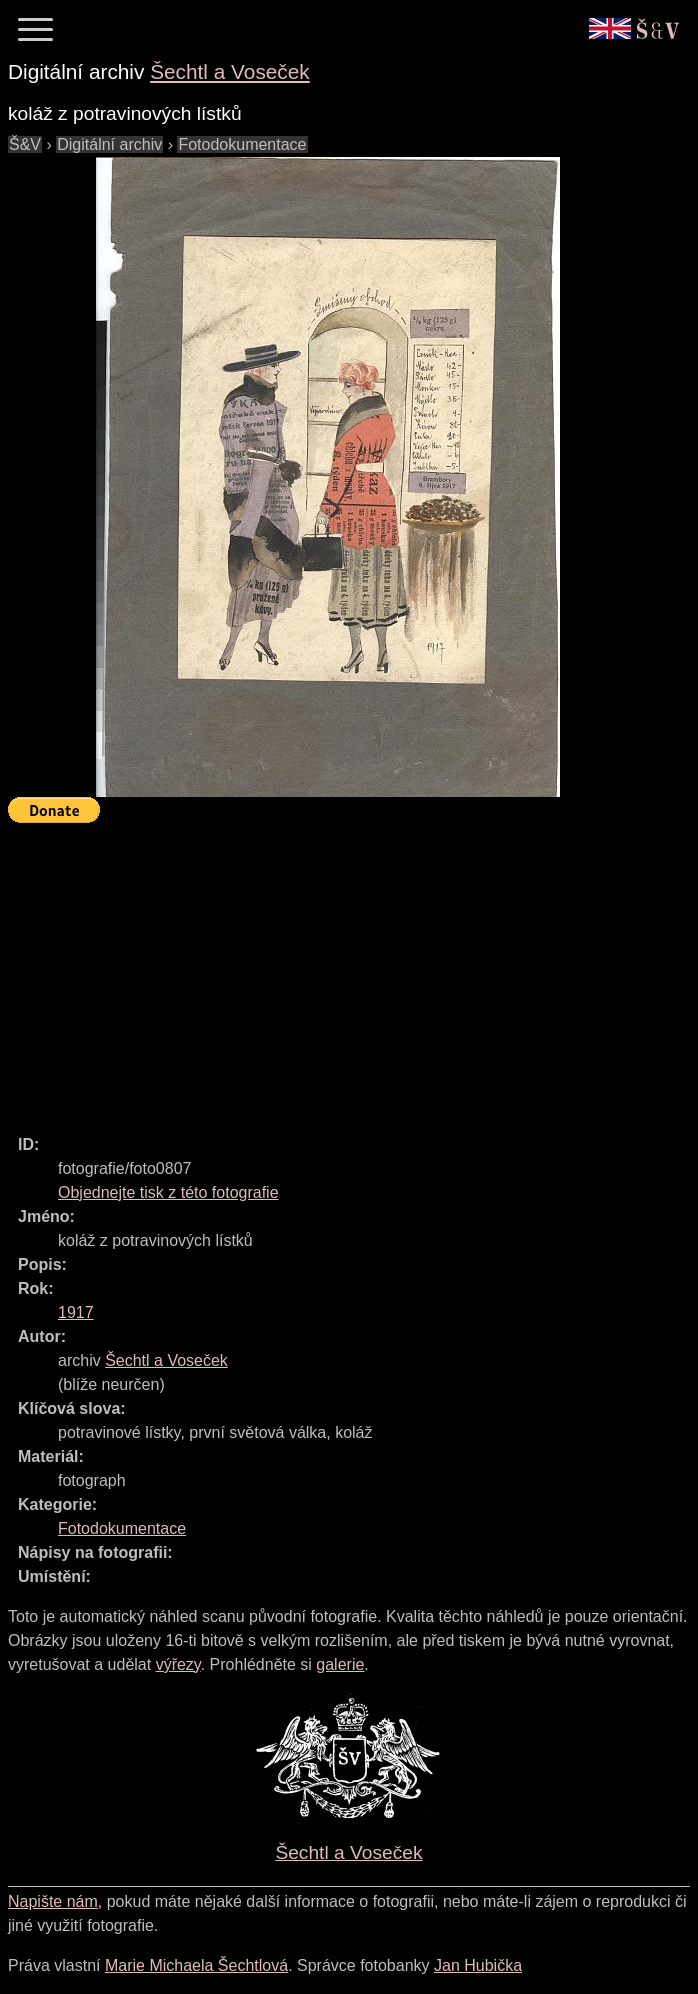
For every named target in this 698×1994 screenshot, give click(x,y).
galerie (340, 1664)
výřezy (178, 1664)
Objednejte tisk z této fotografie (168, 1192)
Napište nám (53, 1901)
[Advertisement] (353, 970)
